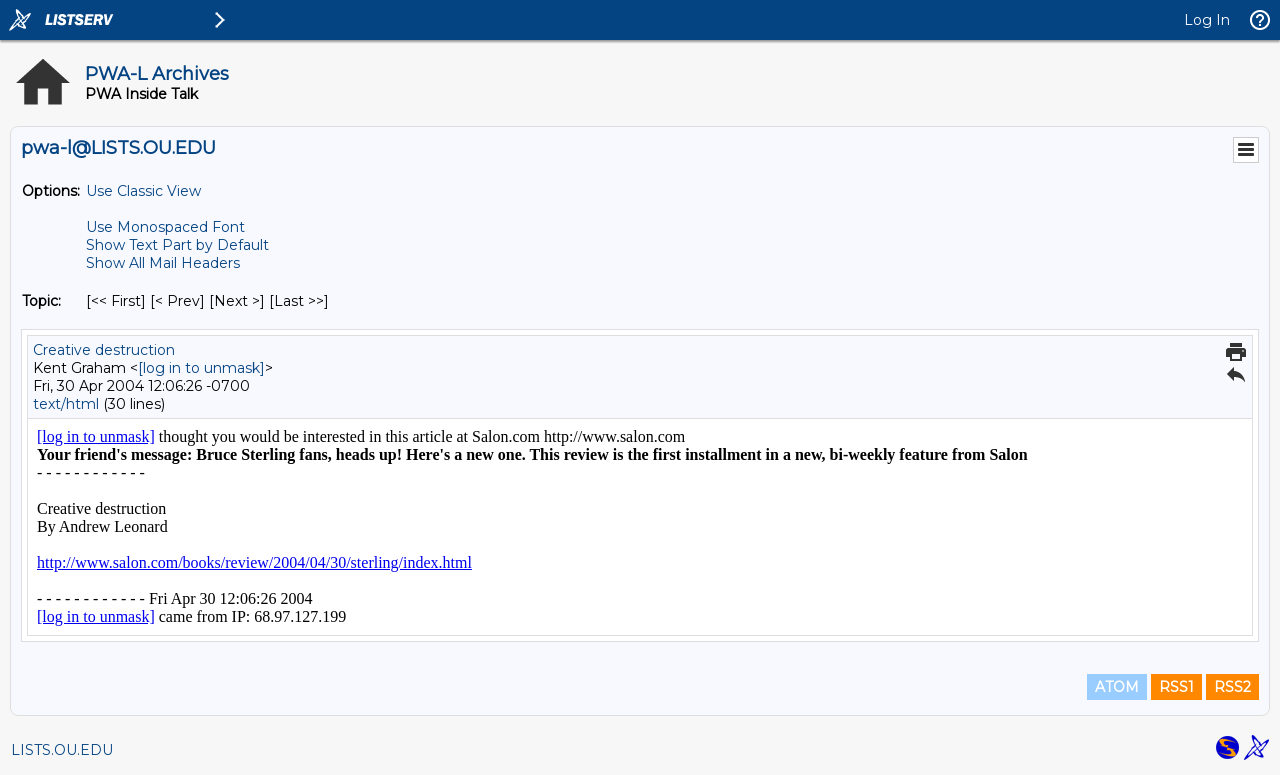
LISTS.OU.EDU (62, 750)
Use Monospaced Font (165, 227)
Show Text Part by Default (177, 245)
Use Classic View (143, 191)
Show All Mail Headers (163, 263)
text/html (66, 404)
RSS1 (1176, 687)
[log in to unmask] (201, 368)
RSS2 (1232, 687)
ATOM (1117, 687)
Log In (1207, 20)
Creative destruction (104, 350)
